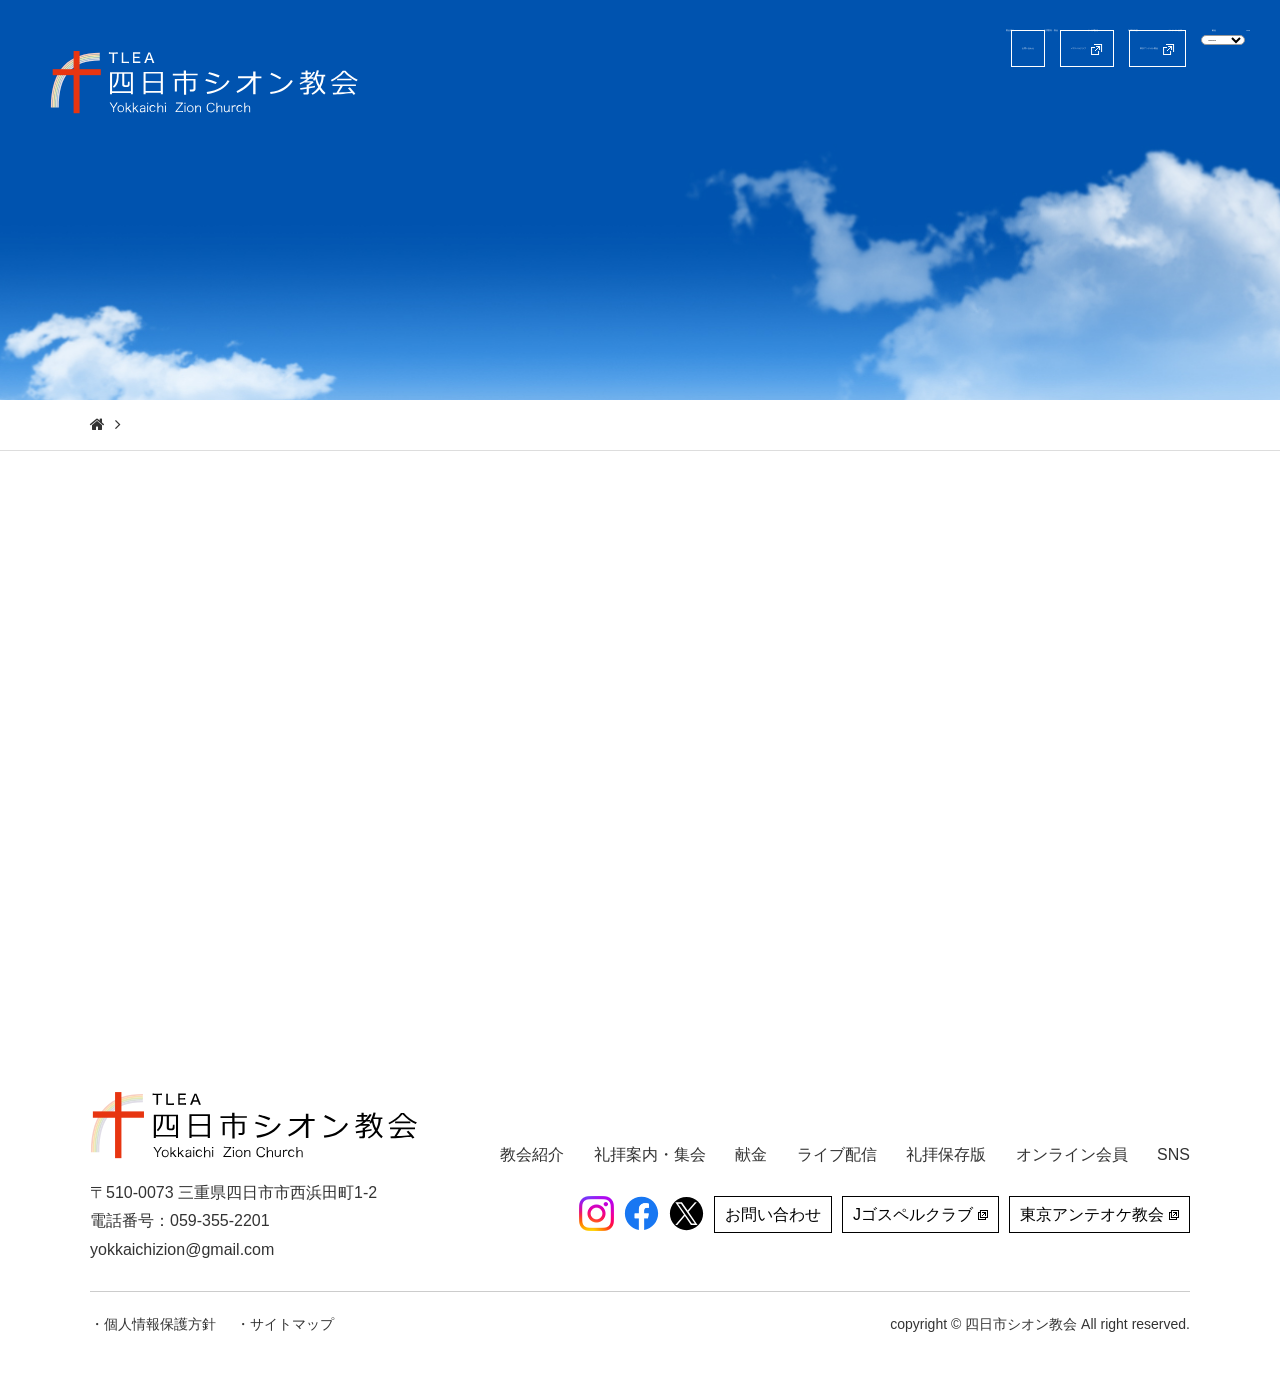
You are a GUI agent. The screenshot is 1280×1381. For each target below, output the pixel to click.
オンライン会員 (1069, 104)
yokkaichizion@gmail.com (182, 1249)
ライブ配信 (833, 104)
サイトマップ (292, 1324)
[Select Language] (1158, 47)
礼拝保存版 (943, 104)
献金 (1171, 104)
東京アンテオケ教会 (964, 48)
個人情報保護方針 (160, 1324)
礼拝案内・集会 (707, 104)
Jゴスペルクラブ (778, 48)
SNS (1233, 104)
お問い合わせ (625, 48)
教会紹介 (589, 104)
